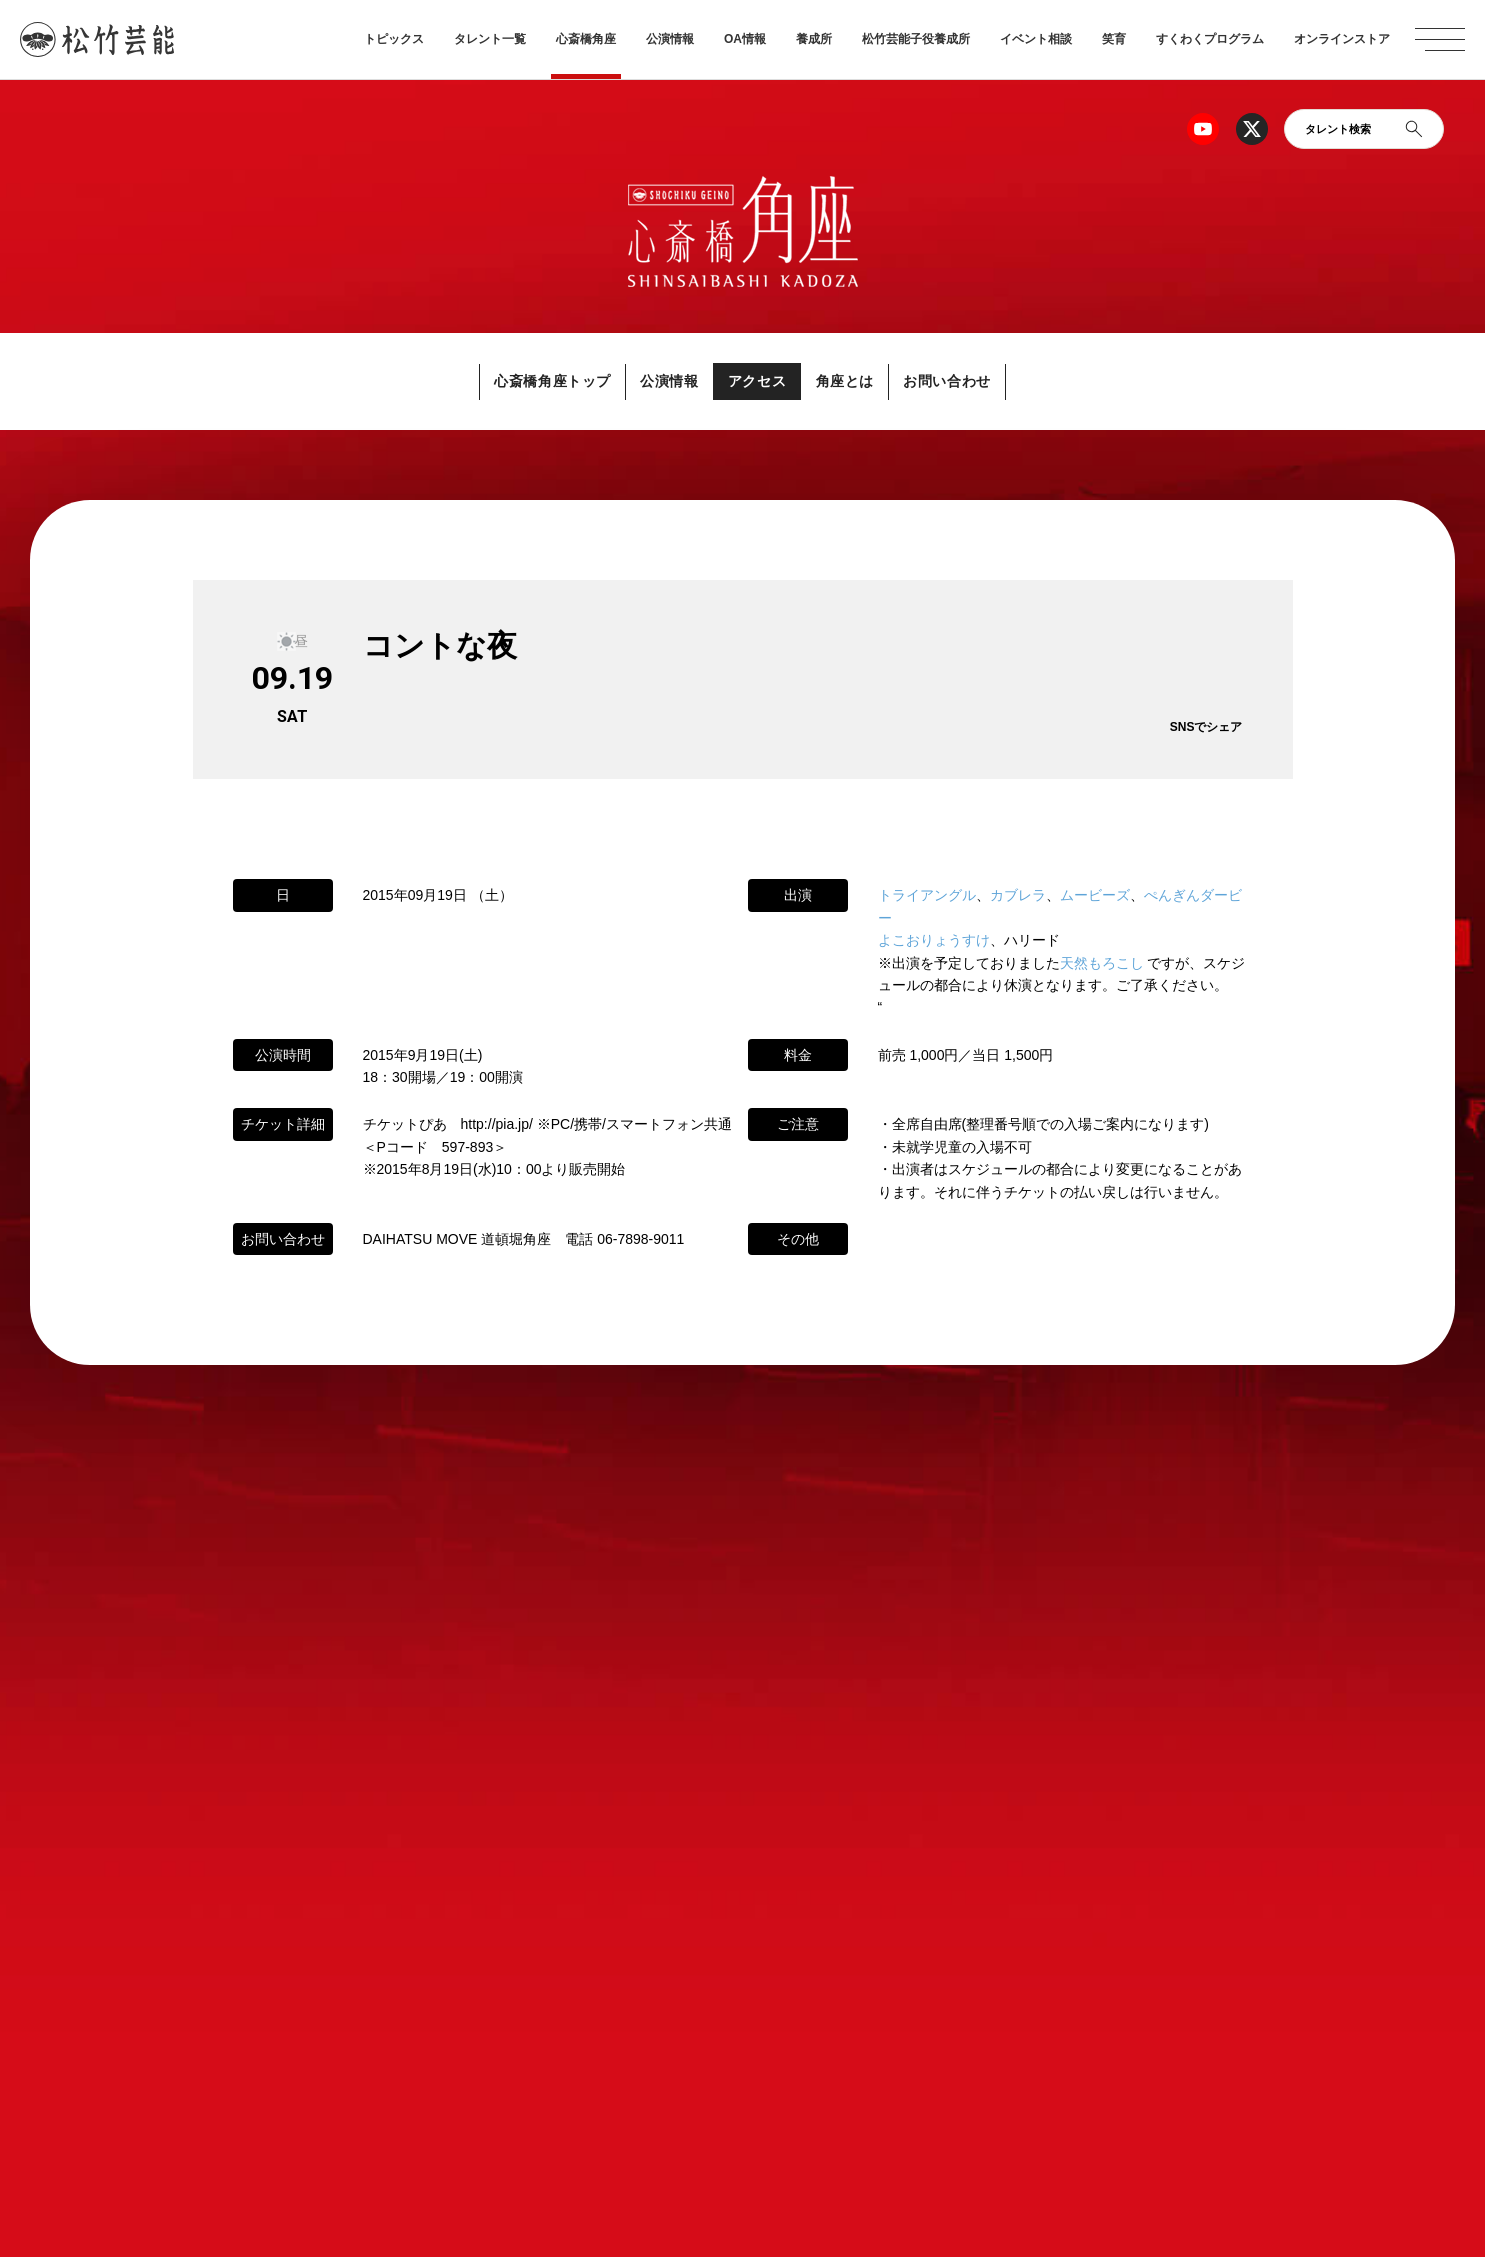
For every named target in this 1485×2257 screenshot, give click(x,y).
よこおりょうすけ (934, 941)
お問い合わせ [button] (993, 381)
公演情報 (670, 39)
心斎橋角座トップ (509, 381)
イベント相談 (1036, 39)
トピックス (394, 39)
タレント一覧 (490, 39)
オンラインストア (1342, 39)
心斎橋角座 (586, 39)
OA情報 (745, 39)
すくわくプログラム (1210, 39)
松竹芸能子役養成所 (916, 39)
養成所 (814, 39)
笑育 (1114, 39)
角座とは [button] (867, 381)
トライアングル (927, 896)
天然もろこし (1102, 963)
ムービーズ (1095, 896)
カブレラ (1018, 896)
